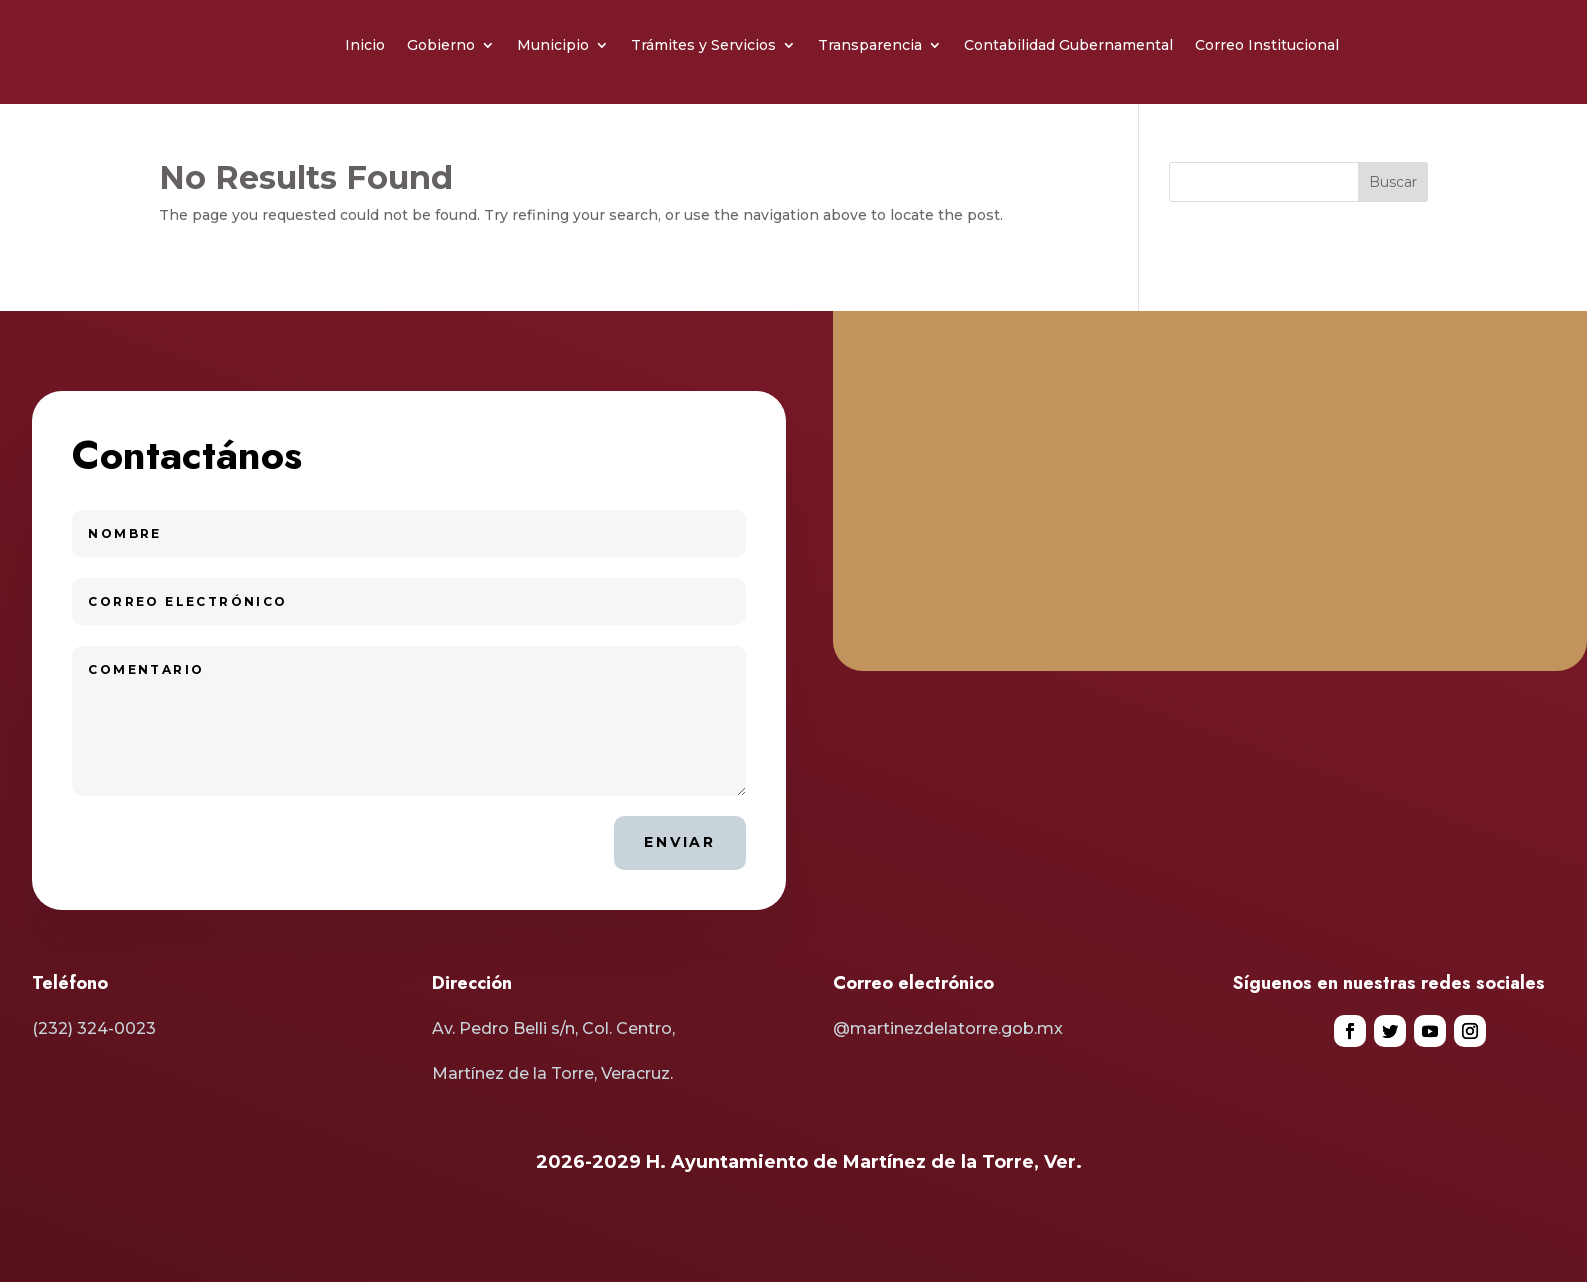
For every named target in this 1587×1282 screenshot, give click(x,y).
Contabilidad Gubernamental (1068, 45)
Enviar (680, 842)
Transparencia (870, 45)
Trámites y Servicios (703, 45)
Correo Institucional (1267, 45)
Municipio (553, 45)
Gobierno (441, 45)
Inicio (365, 45)
